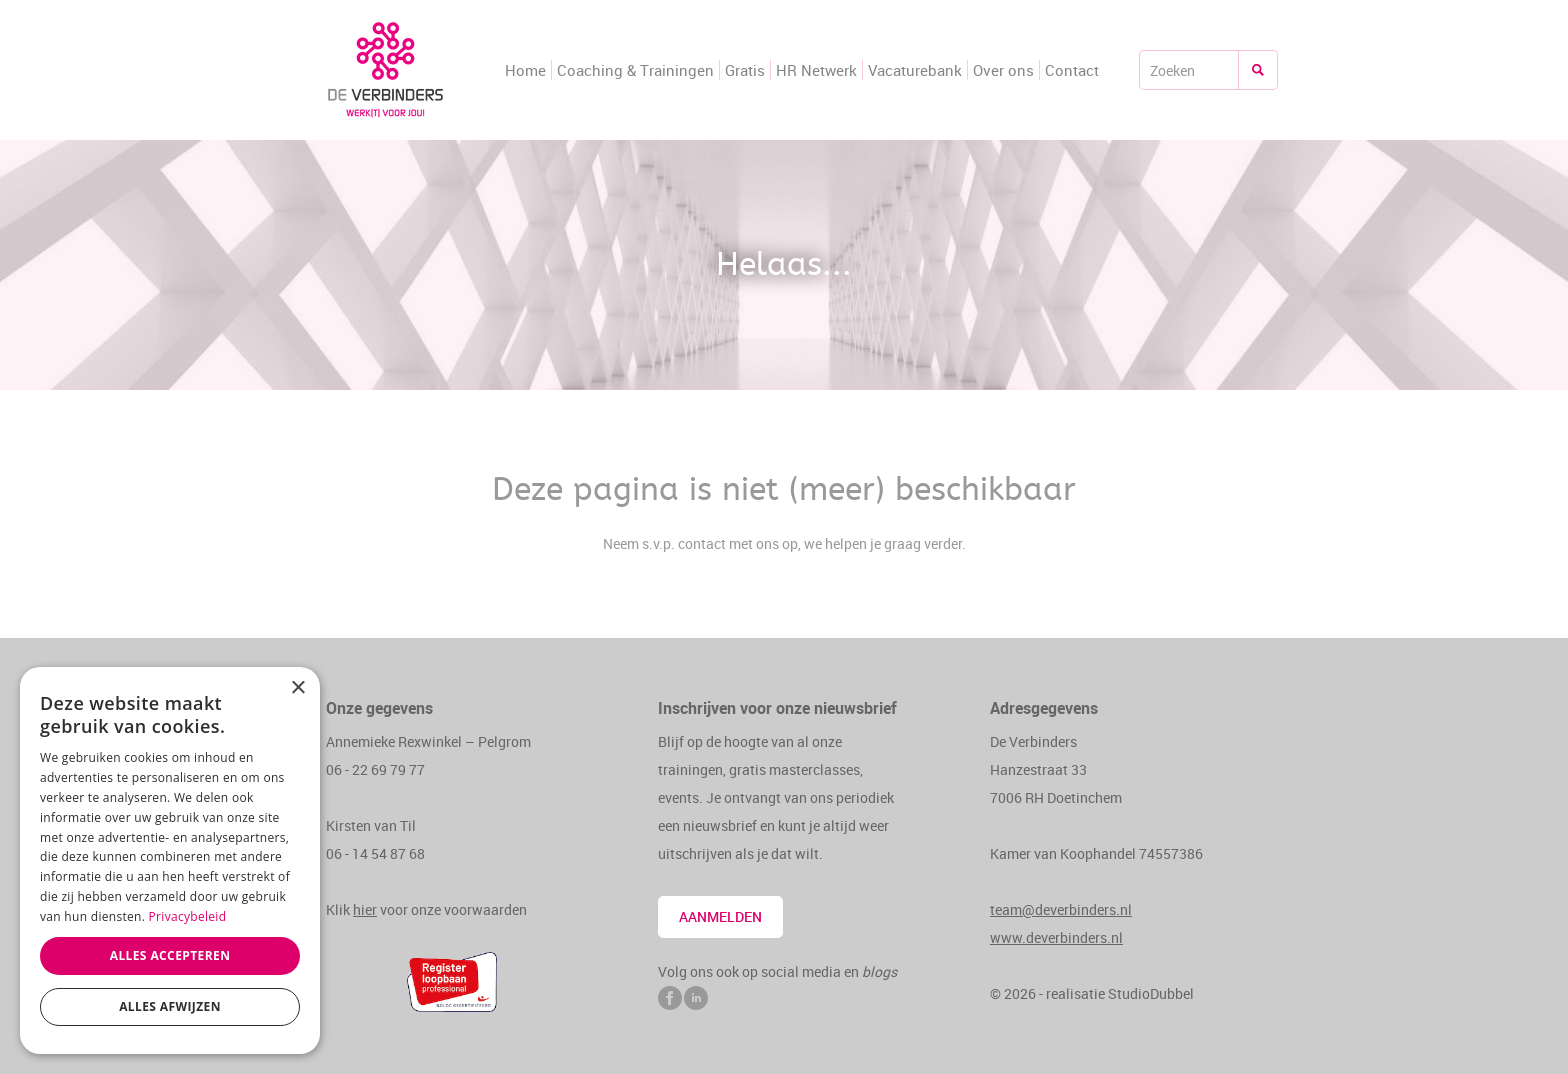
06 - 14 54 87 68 (375, 853)
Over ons (1003, 70)
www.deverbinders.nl (1056, 937)
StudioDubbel (1151, 993)
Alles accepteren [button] (170, 955)
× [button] (297, 688)
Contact (1072, 70)
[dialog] (170, 860)
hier (365, 909)
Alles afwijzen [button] (170, 1006)
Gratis (745, 70)
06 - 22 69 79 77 (375, 769)
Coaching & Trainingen (635, 70)
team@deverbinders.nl (1061, 909)
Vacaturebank (915, 70)
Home (525, 70)
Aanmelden (720, 916)
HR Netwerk (816, 70)
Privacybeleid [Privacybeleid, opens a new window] (188, 916)
